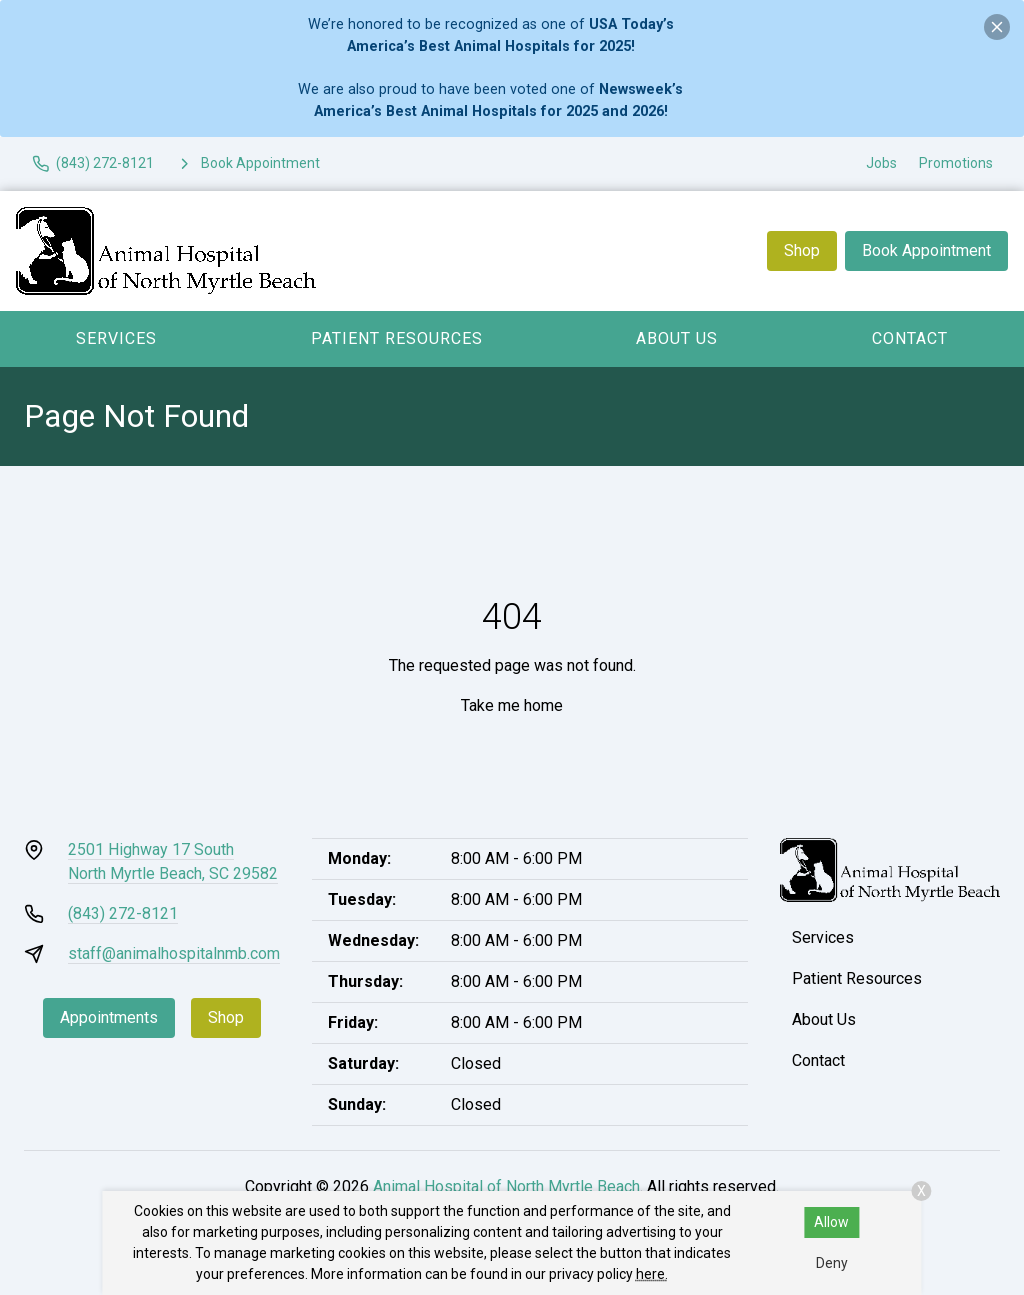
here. (652, 1274)
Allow (831, 1222)
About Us (677, 338)
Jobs (881, 163)
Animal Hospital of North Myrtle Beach (506, 1186)
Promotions (956, 163)
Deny (832, 1263)
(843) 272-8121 (123, 913)
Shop (802, 250)
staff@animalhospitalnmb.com (174, 953)
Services (116, 338)
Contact (910, 338)
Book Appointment (926, 250)
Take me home (512, 705)
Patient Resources (397, 338)
